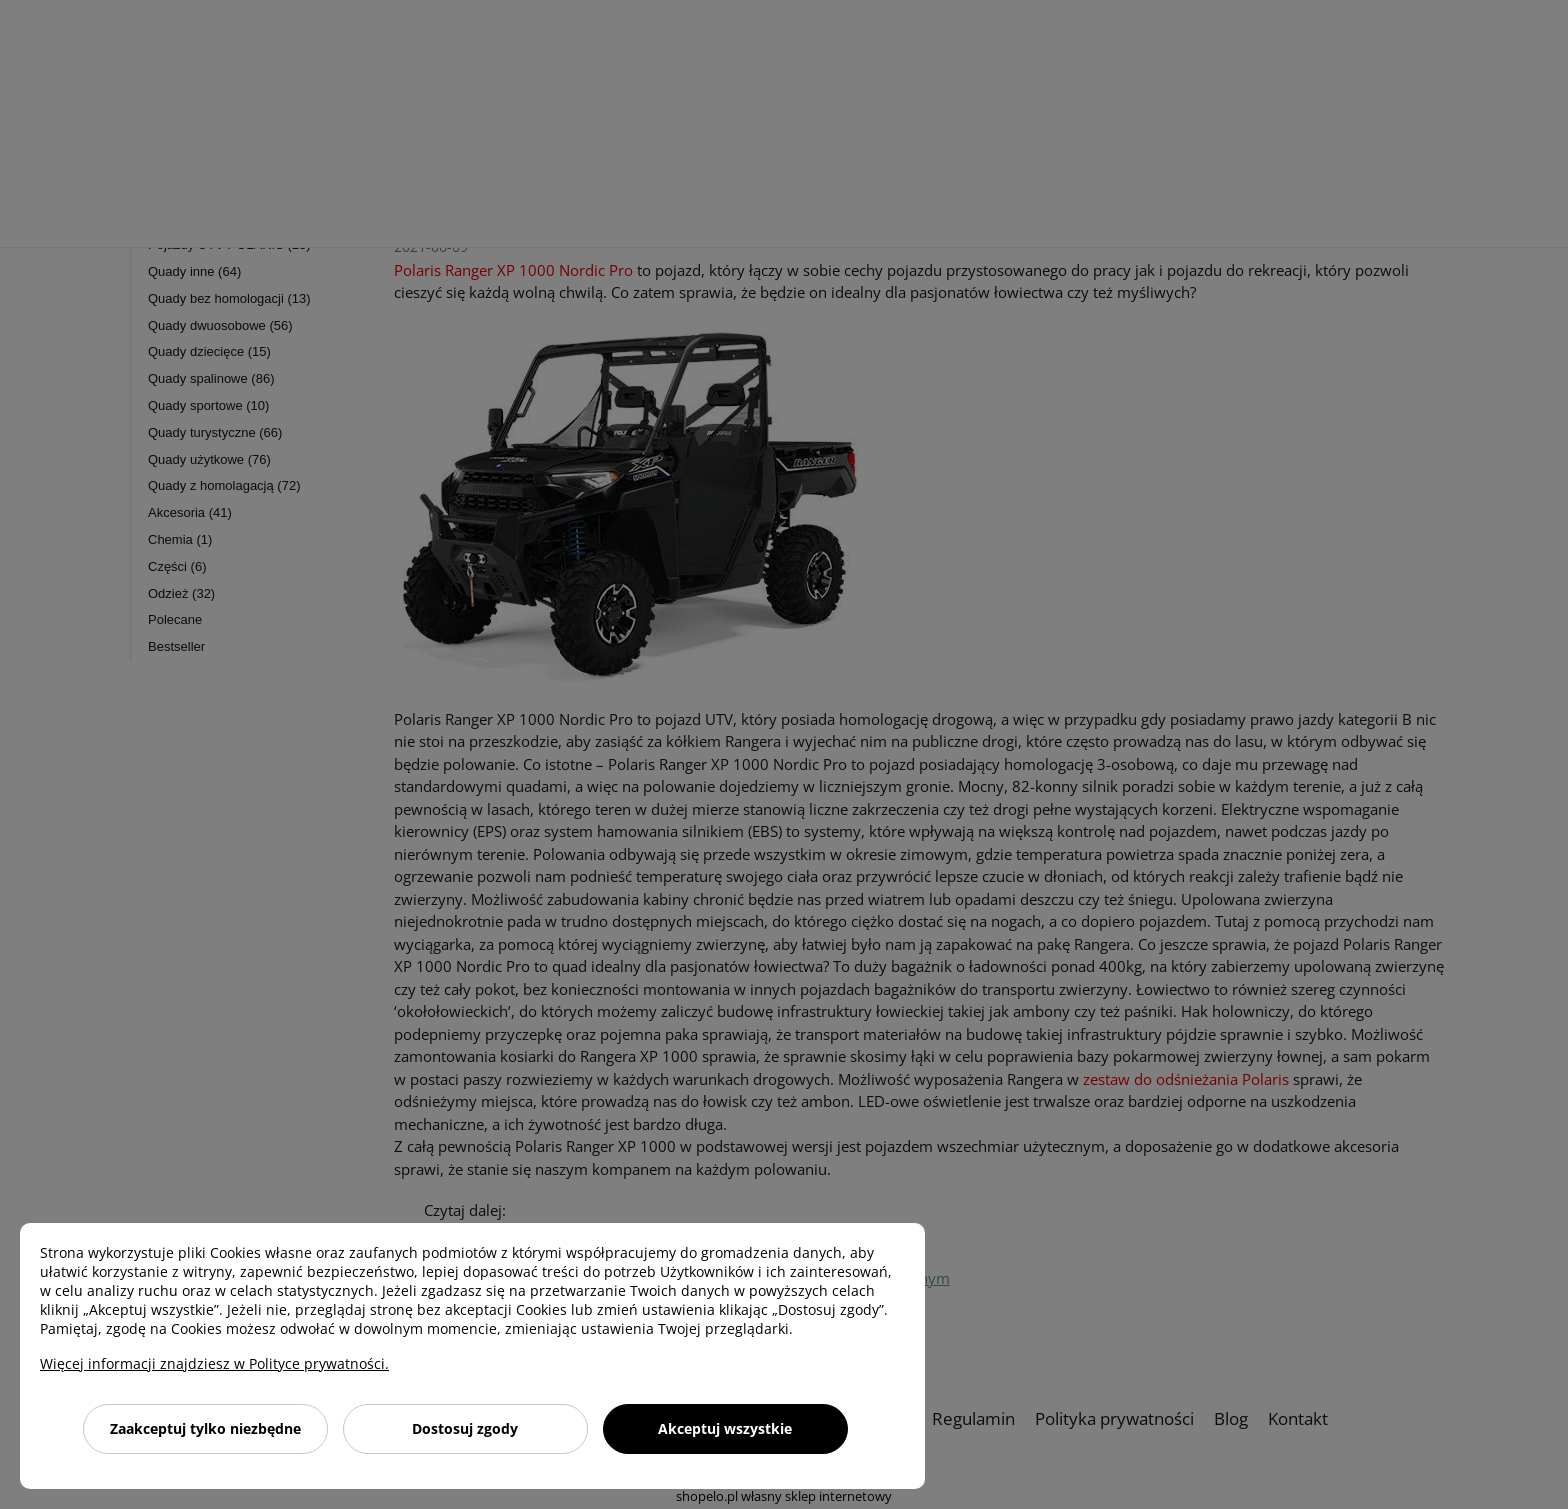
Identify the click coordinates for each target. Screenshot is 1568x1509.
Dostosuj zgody (465, 1428)
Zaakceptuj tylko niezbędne (205, 1428)
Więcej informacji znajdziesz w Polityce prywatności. (214, 1363)
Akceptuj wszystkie (725, 1428)
